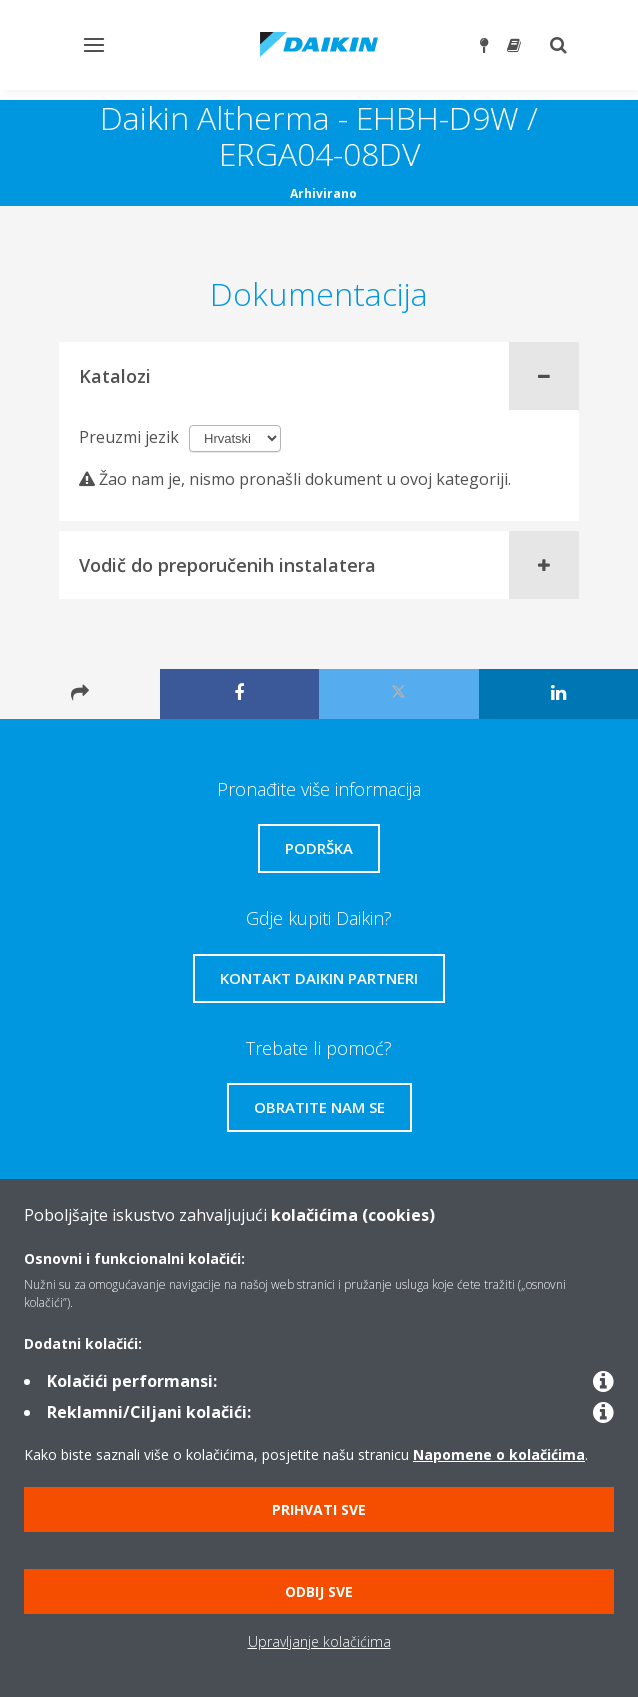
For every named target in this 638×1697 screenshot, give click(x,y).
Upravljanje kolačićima (319, 1641)
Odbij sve (319, 1591)
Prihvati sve (319, 1509)
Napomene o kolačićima (499, 1454)
